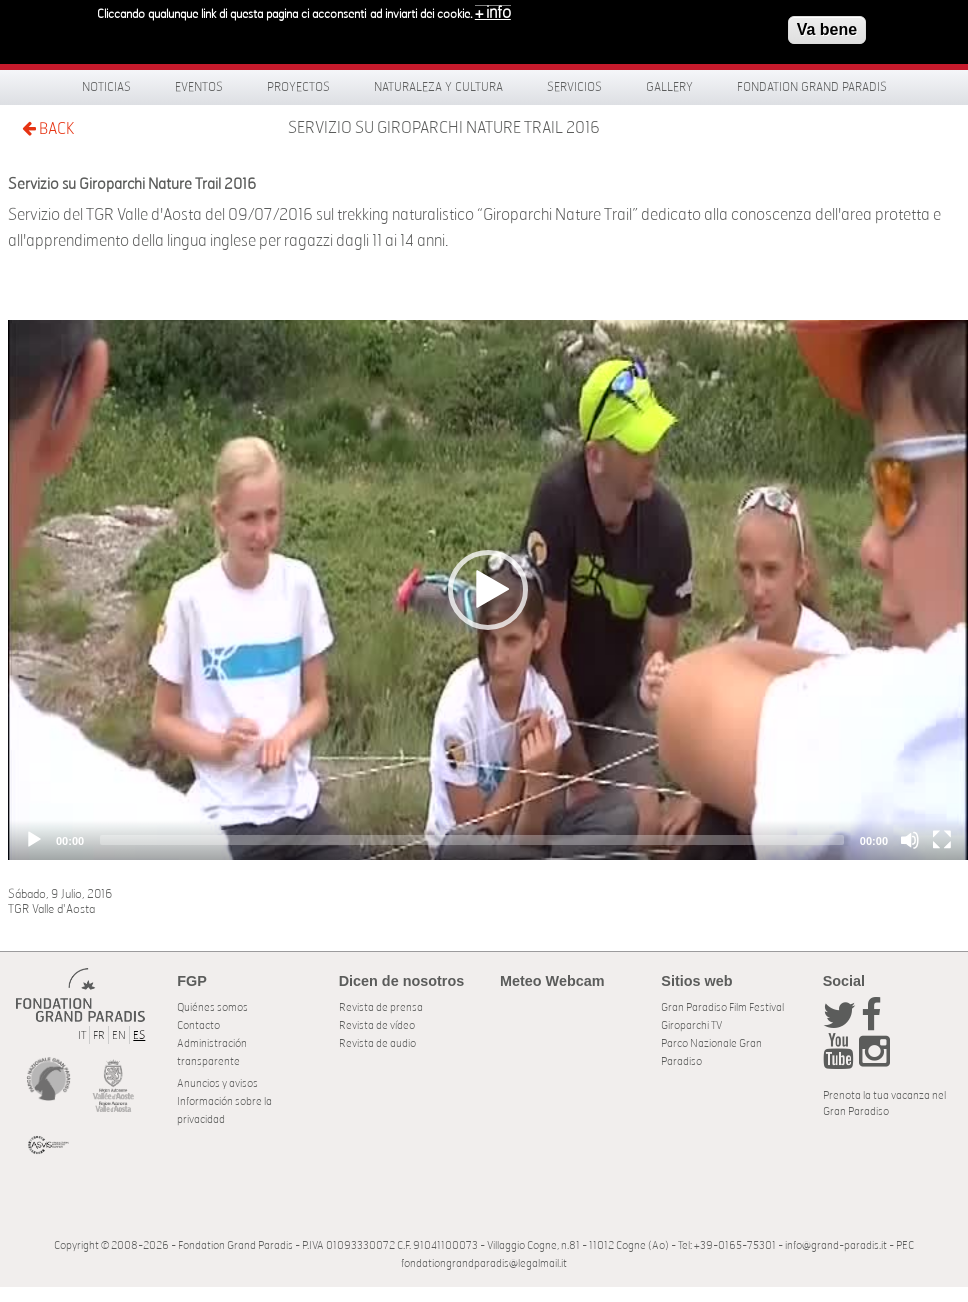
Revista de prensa (381, 1007)
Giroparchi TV (691, 1025)
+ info (493, 11)
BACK (48, 128)
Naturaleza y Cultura (438, 87)
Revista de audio (377, 1043)
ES (139, 1035)
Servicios (574, 87)
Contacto (198, 1025)
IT (82, 1035)
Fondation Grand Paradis (812, 87)
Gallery (669, 87)
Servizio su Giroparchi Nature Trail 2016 (444, 128)
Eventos (199, 87)
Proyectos (298, 87)
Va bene (827, 27)
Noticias (106, 87)
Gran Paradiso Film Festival (722, 1007)
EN (119, 1035)
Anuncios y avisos (217, 1083)
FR (99, 1035)
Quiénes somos (212, 1007)
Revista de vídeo (377, 1025)
